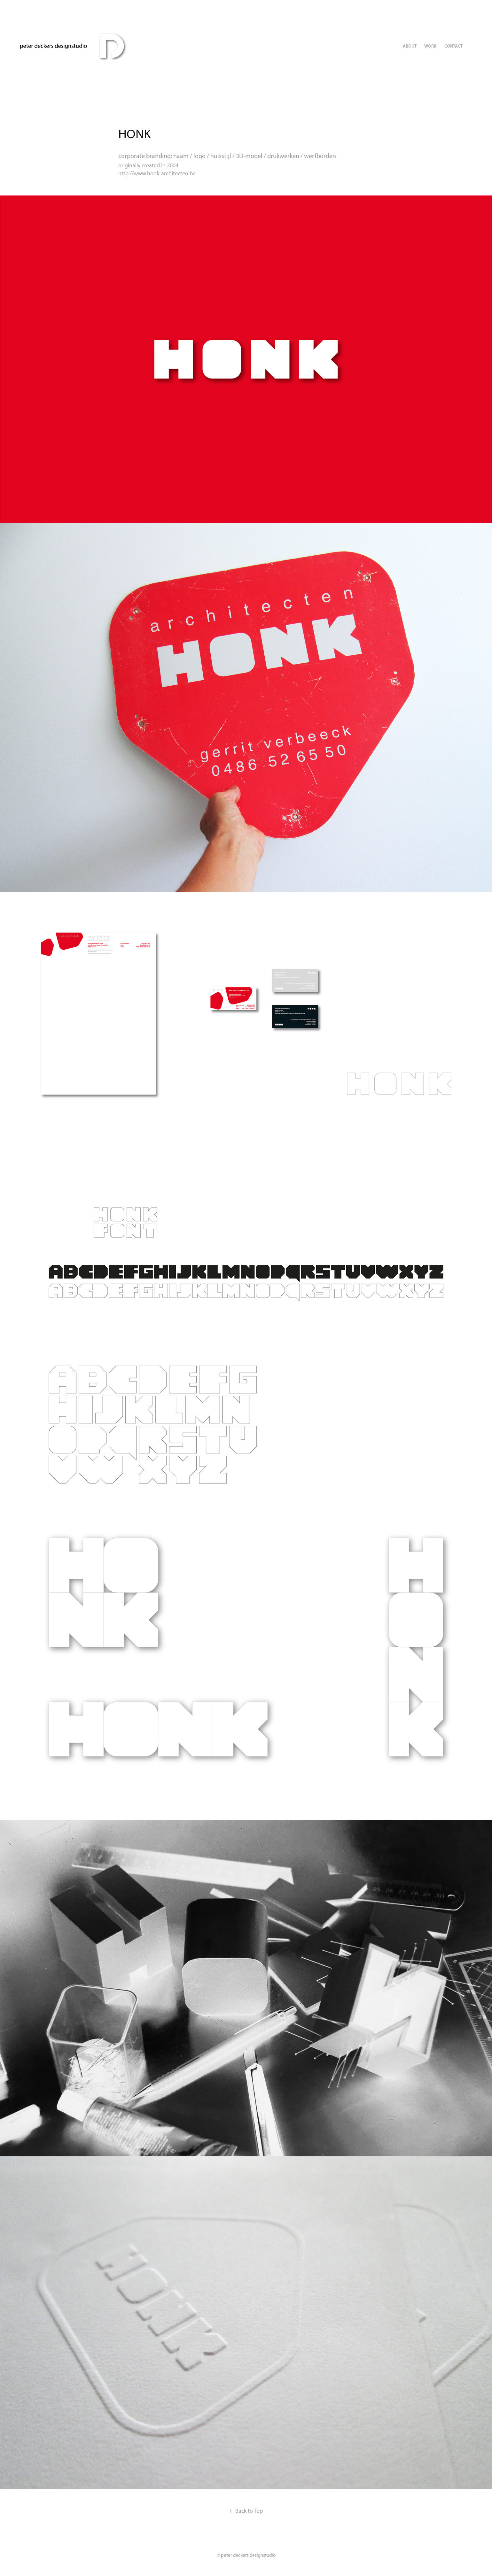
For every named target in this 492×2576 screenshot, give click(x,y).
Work (430, 46)
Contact (453, 46)
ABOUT (410, 46)
